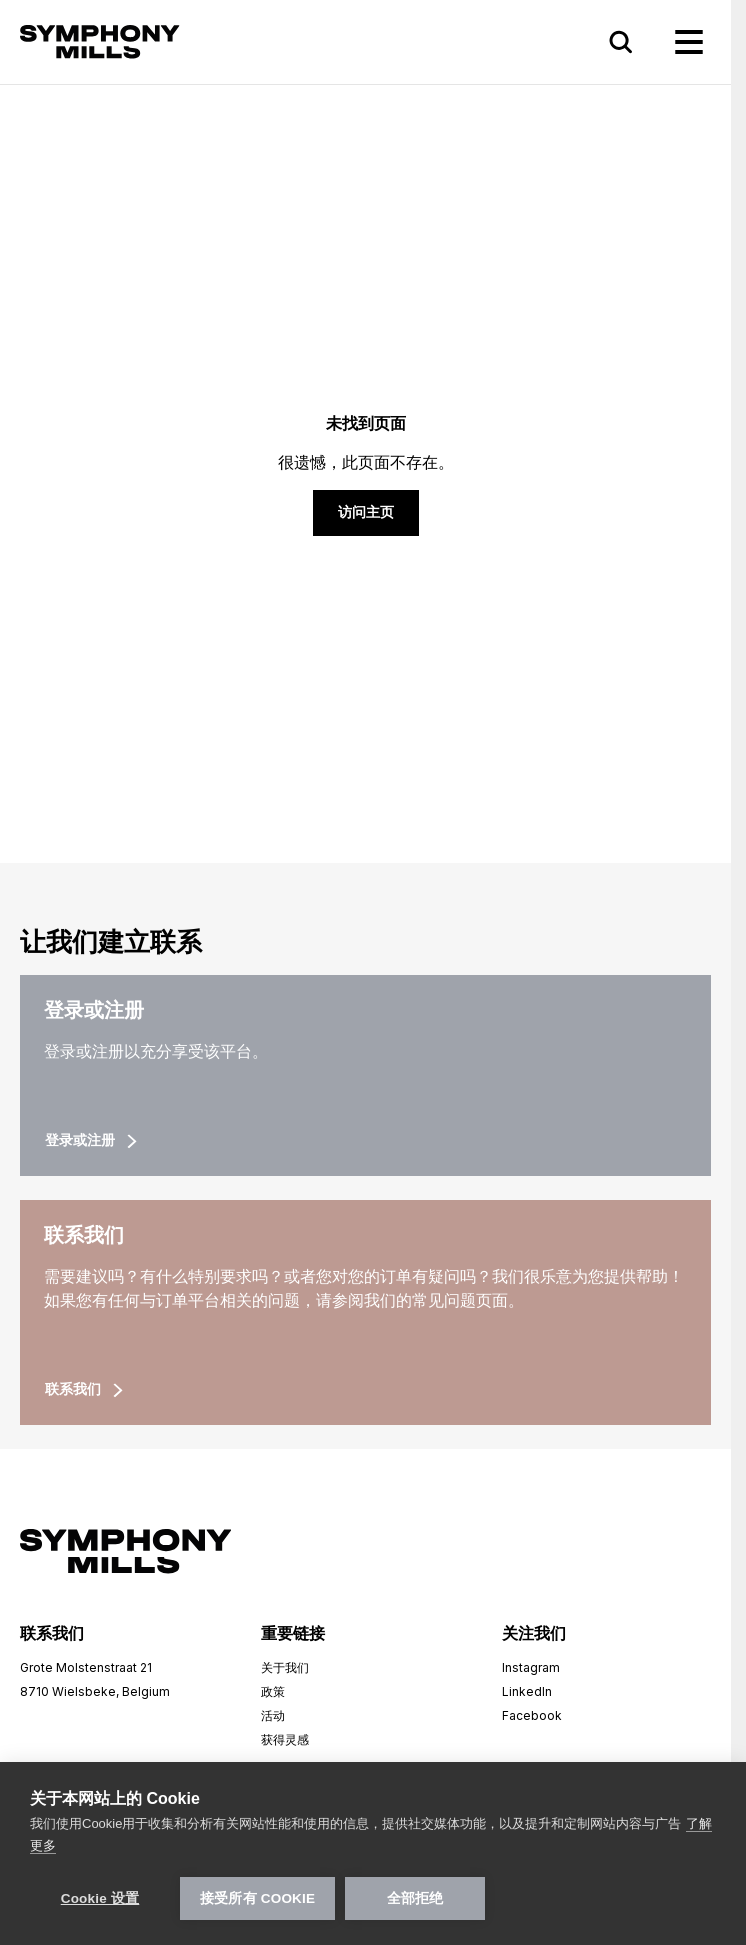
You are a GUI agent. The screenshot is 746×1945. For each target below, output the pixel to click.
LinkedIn (527, 1691)
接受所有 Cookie (257, 1898)
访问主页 (366, 512)
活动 (273, 1715)
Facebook (532, 1715)
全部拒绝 (415, 1898)
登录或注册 (91, 1140)
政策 (273, 1691)
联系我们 (84, 1389)
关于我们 (285, 1667)
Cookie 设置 (100, 1898)
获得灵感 (285, 1739)
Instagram (531, 1667)
